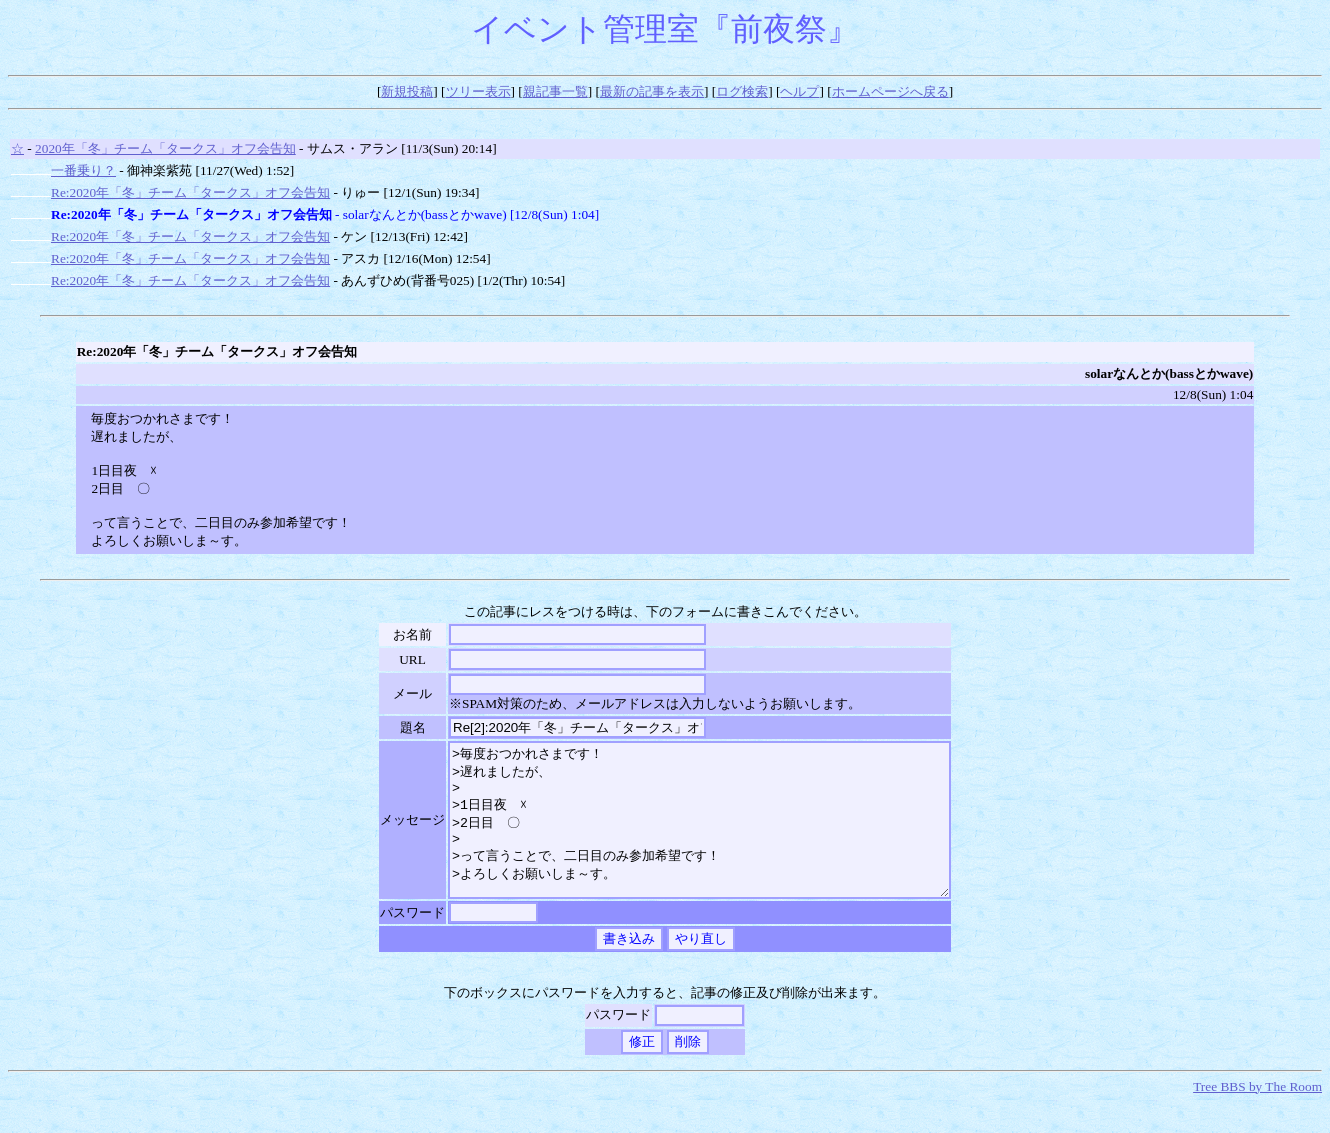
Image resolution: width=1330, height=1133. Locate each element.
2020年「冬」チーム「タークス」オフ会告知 (165, 148)
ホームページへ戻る (890, 91)
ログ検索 (742, 91)
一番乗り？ (83, 170)
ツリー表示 (478, 91)
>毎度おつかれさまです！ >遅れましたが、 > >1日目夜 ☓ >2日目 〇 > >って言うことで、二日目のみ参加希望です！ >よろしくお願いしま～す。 (699, 835)
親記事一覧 (555, 91)
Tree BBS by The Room (1257, 1116)
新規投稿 (407, 91)
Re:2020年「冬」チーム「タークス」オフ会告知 (190, 192)
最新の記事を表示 (652, 91)
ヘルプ (799, 91)
